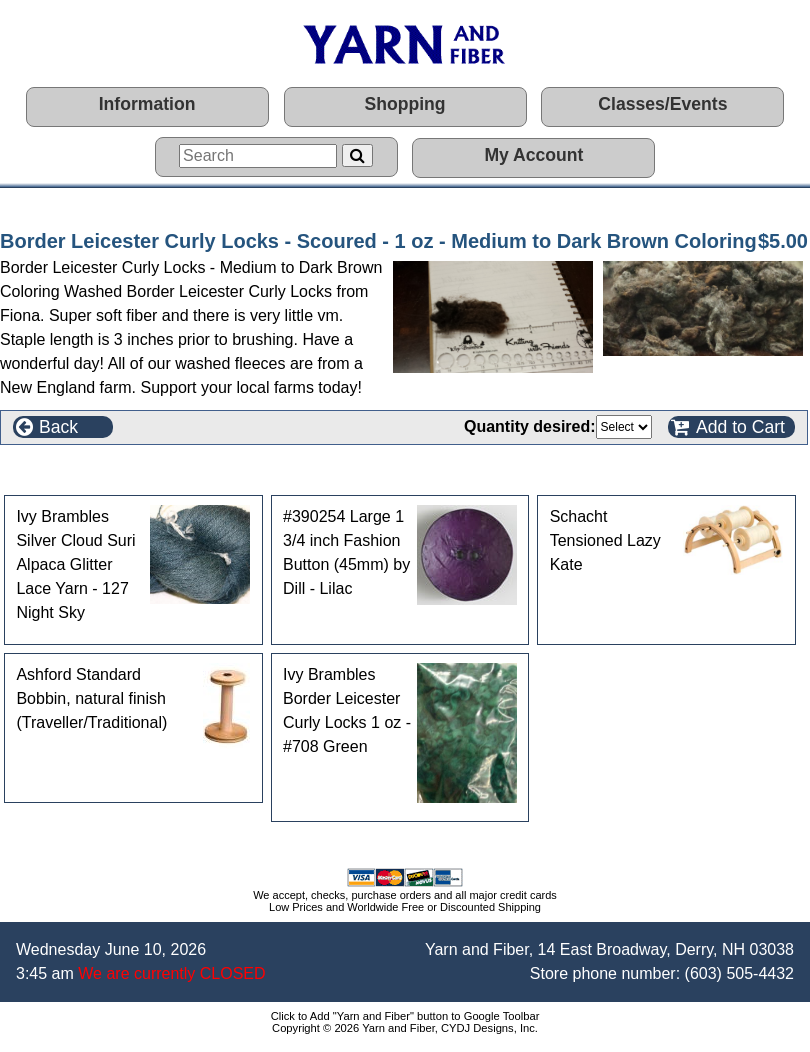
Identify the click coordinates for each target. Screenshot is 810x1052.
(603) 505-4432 (739, 973)
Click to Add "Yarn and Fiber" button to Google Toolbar (405, 1016)
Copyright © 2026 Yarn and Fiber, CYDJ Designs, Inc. (405, 1028)
